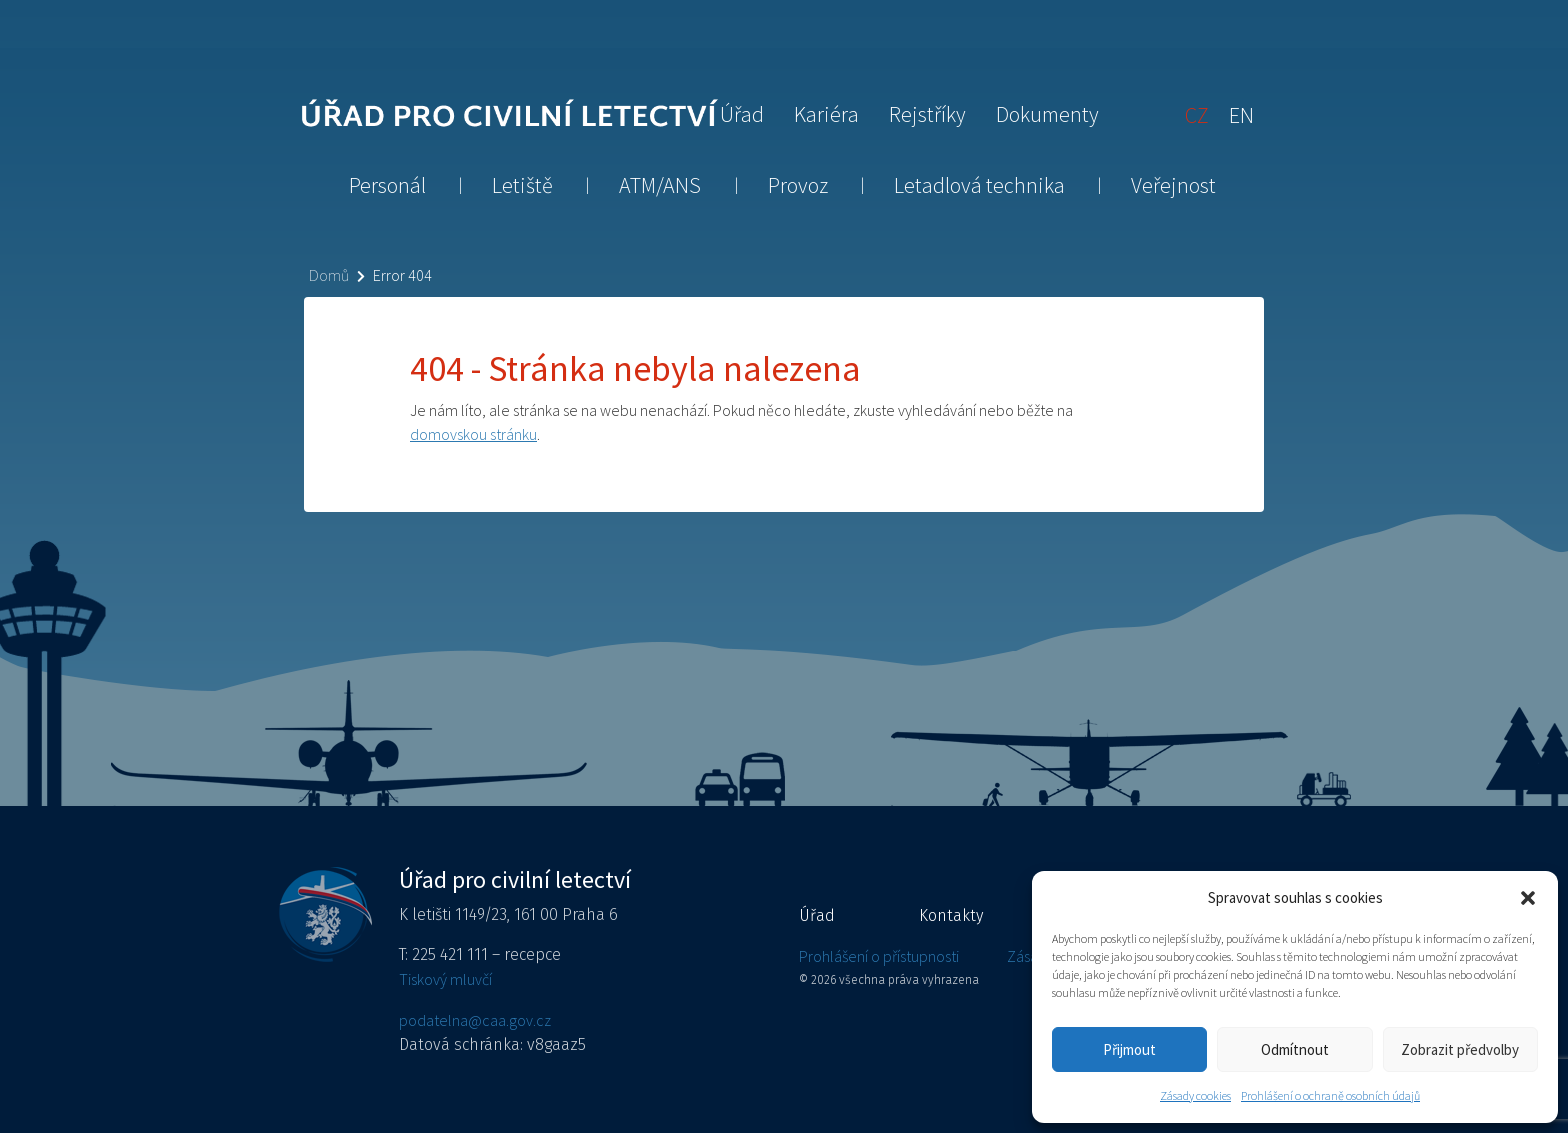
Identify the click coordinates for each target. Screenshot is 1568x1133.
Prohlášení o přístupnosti (879, 956)
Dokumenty (1047, 114)
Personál (387, 185)
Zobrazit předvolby (1460, 1049)
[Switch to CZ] (1197, 114)
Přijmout (1129, 1049)
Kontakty (951, 915)
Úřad (742, 114)
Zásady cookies (1195, 1095)
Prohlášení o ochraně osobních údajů (1330, 1095)
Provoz (798, 185)
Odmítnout (1295, 1049)
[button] (1528, 898)
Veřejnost (1173, 185)
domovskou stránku (473, 434)
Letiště (522, 185)
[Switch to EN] (1241, 114)
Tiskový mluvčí (445, 979)
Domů (329, 275)
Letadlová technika (979, 185)
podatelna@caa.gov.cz (475, 1020)
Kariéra (826, 114)
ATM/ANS (660, 185)
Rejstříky (927, 114)
